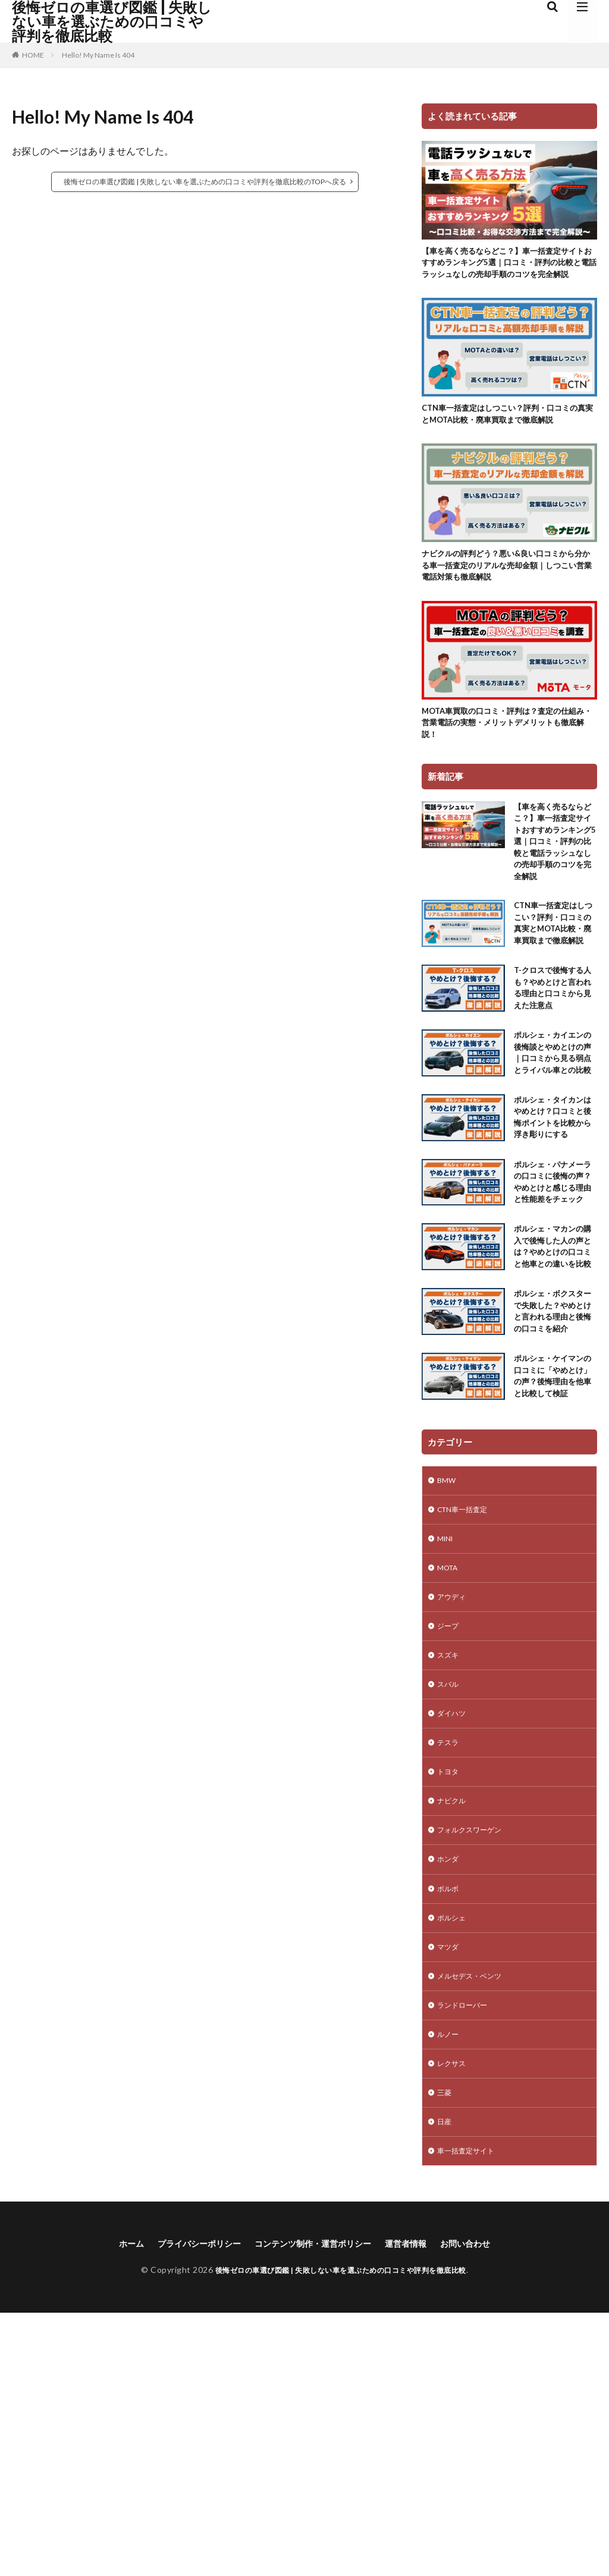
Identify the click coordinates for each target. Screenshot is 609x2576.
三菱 (445, 2350)
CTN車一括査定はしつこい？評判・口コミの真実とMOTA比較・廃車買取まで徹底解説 (507, 441)
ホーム (110, 2505)
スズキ (449, 1886)
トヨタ (449, 2010)
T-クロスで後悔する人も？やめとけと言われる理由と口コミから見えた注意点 (554, 1083)
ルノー (449, 2288)
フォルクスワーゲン (474, 2072)
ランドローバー (466, 2257)
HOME (33, 55)
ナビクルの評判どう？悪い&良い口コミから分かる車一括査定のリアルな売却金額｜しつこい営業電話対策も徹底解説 (506, 603)
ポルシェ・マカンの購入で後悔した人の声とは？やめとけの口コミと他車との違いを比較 (554, 1416)
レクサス (453, 2319)
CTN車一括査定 (467, 1732)
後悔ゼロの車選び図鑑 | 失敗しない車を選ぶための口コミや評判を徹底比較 (112, 21)
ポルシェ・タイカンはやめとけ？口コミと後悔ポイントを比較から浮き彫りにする (554, 1246)
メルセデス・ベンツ (474, 2226)
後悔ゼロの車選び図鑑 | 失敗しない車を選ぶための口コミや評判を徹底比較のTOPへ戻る (205, 181)
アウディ (453, 1824)
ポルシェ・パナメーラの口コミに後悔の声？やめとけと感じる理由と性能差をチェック (554, 1331)
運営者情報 (418, 2505)
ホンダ (449, 2103)
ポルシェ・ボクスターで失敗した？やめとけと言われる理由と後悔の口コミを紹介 (554, 1500)
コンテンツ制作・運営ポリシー (314, 2505)
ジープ (449, 1855)
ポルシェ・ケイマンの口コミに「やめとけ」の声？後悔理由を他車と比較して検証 (554, 1585)
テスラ (449, 1979)
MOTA (449, 1793)
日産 (445, 2381)
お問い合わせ (484, 2505)
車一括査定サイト (470, 2412)
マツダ (449, 2195)
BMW (447, 1701)
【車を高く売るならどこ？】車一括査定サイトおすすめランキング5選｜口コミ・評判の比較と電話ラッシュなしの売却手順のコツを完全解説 (509, 272)
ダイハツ (453, 1948)
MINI (446, 1763)
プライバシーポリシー (186, 2505)
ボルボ (449, 2133)
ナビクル (453, 2041)
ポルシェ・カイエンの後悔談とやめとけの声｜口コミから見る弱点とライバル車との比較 (554, 1161)
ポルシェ (453, 2164)
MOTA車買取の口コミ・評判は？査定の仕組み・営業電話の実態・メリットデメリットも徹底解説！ (507, 766)
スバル (449, 1917)
